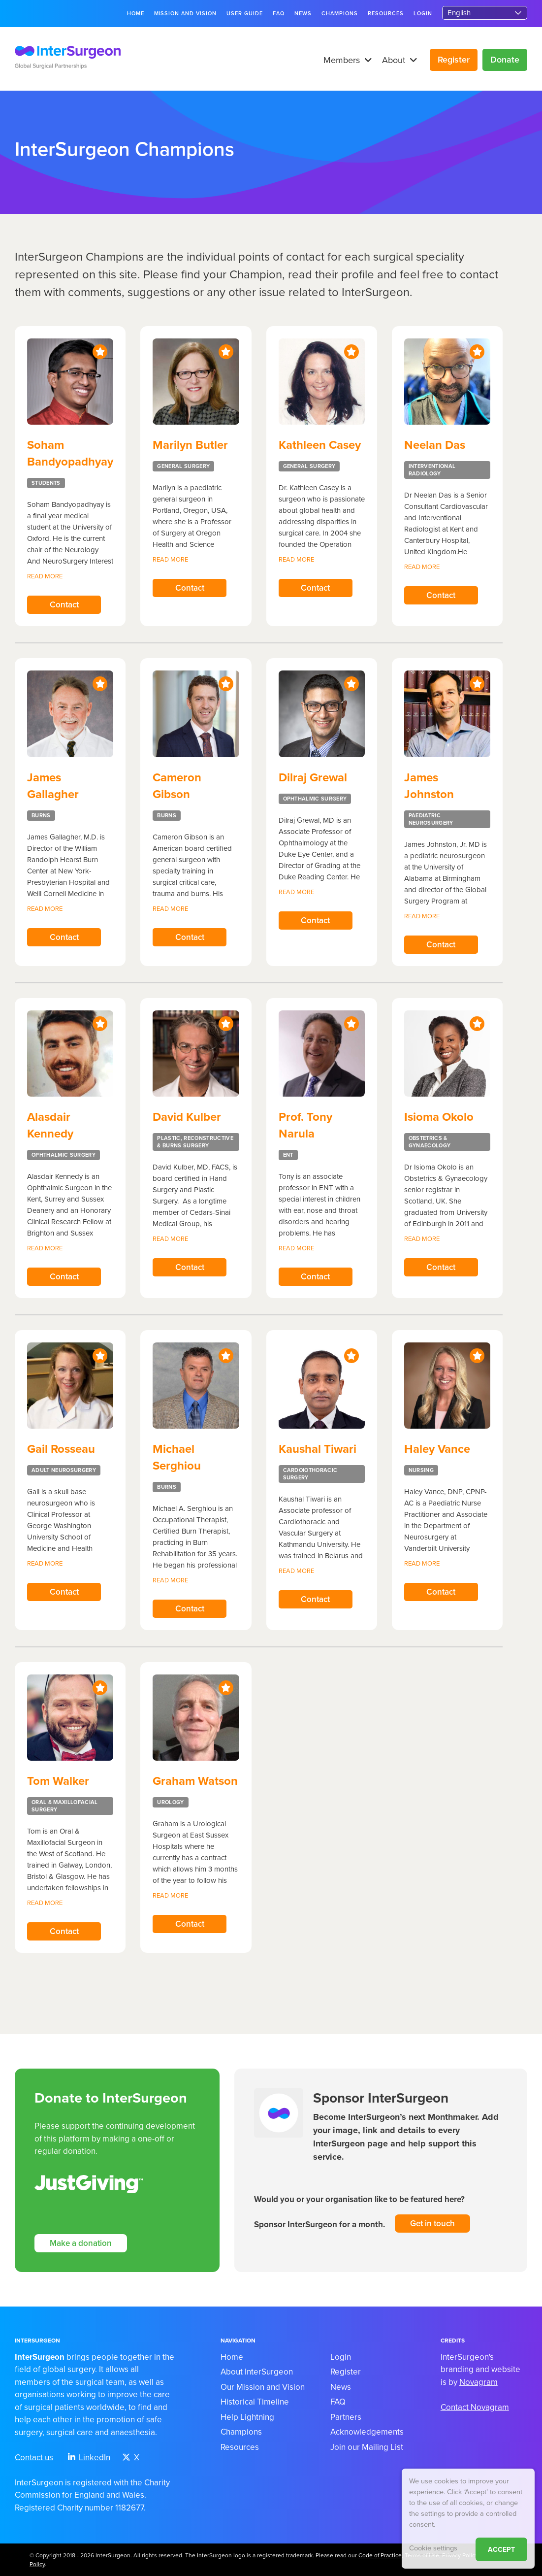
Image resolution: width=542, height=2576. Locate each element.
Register (454, 59)
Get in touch (432, 2223)
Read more (45, 576)
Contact (64, 605)
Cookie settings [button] (433, 2548)
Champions (339, 13)
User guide (244, 13)
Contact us (34, 2457)
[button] (366, 60)
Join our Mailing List (366, 2447)
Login (423, 13)
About (399, 60)
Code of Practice (380, 2555)
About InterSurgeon (257, 2372)
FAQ (279, 13)
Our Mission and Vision (263, 2387)
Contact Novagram (475, 2407)
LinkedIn (89, 2457)
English (459, 12)
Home (135, 13)
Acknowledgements (367, 2432)
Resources (386, 13)
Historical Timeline (255, 2402)
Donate (504, 59)
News (303, 13)
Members (347, 60)
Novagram (478, 2382)
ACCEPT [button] (501, 2549)
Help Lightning (247, 2417)
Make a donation (81, 2243)
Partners (345, 2417)
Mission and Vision (185, 13)
